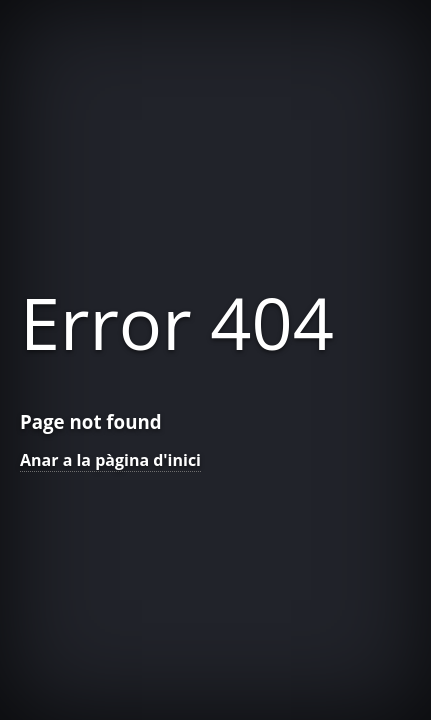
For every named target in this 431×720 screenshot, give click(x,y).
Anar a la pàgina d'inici (110, 460)
